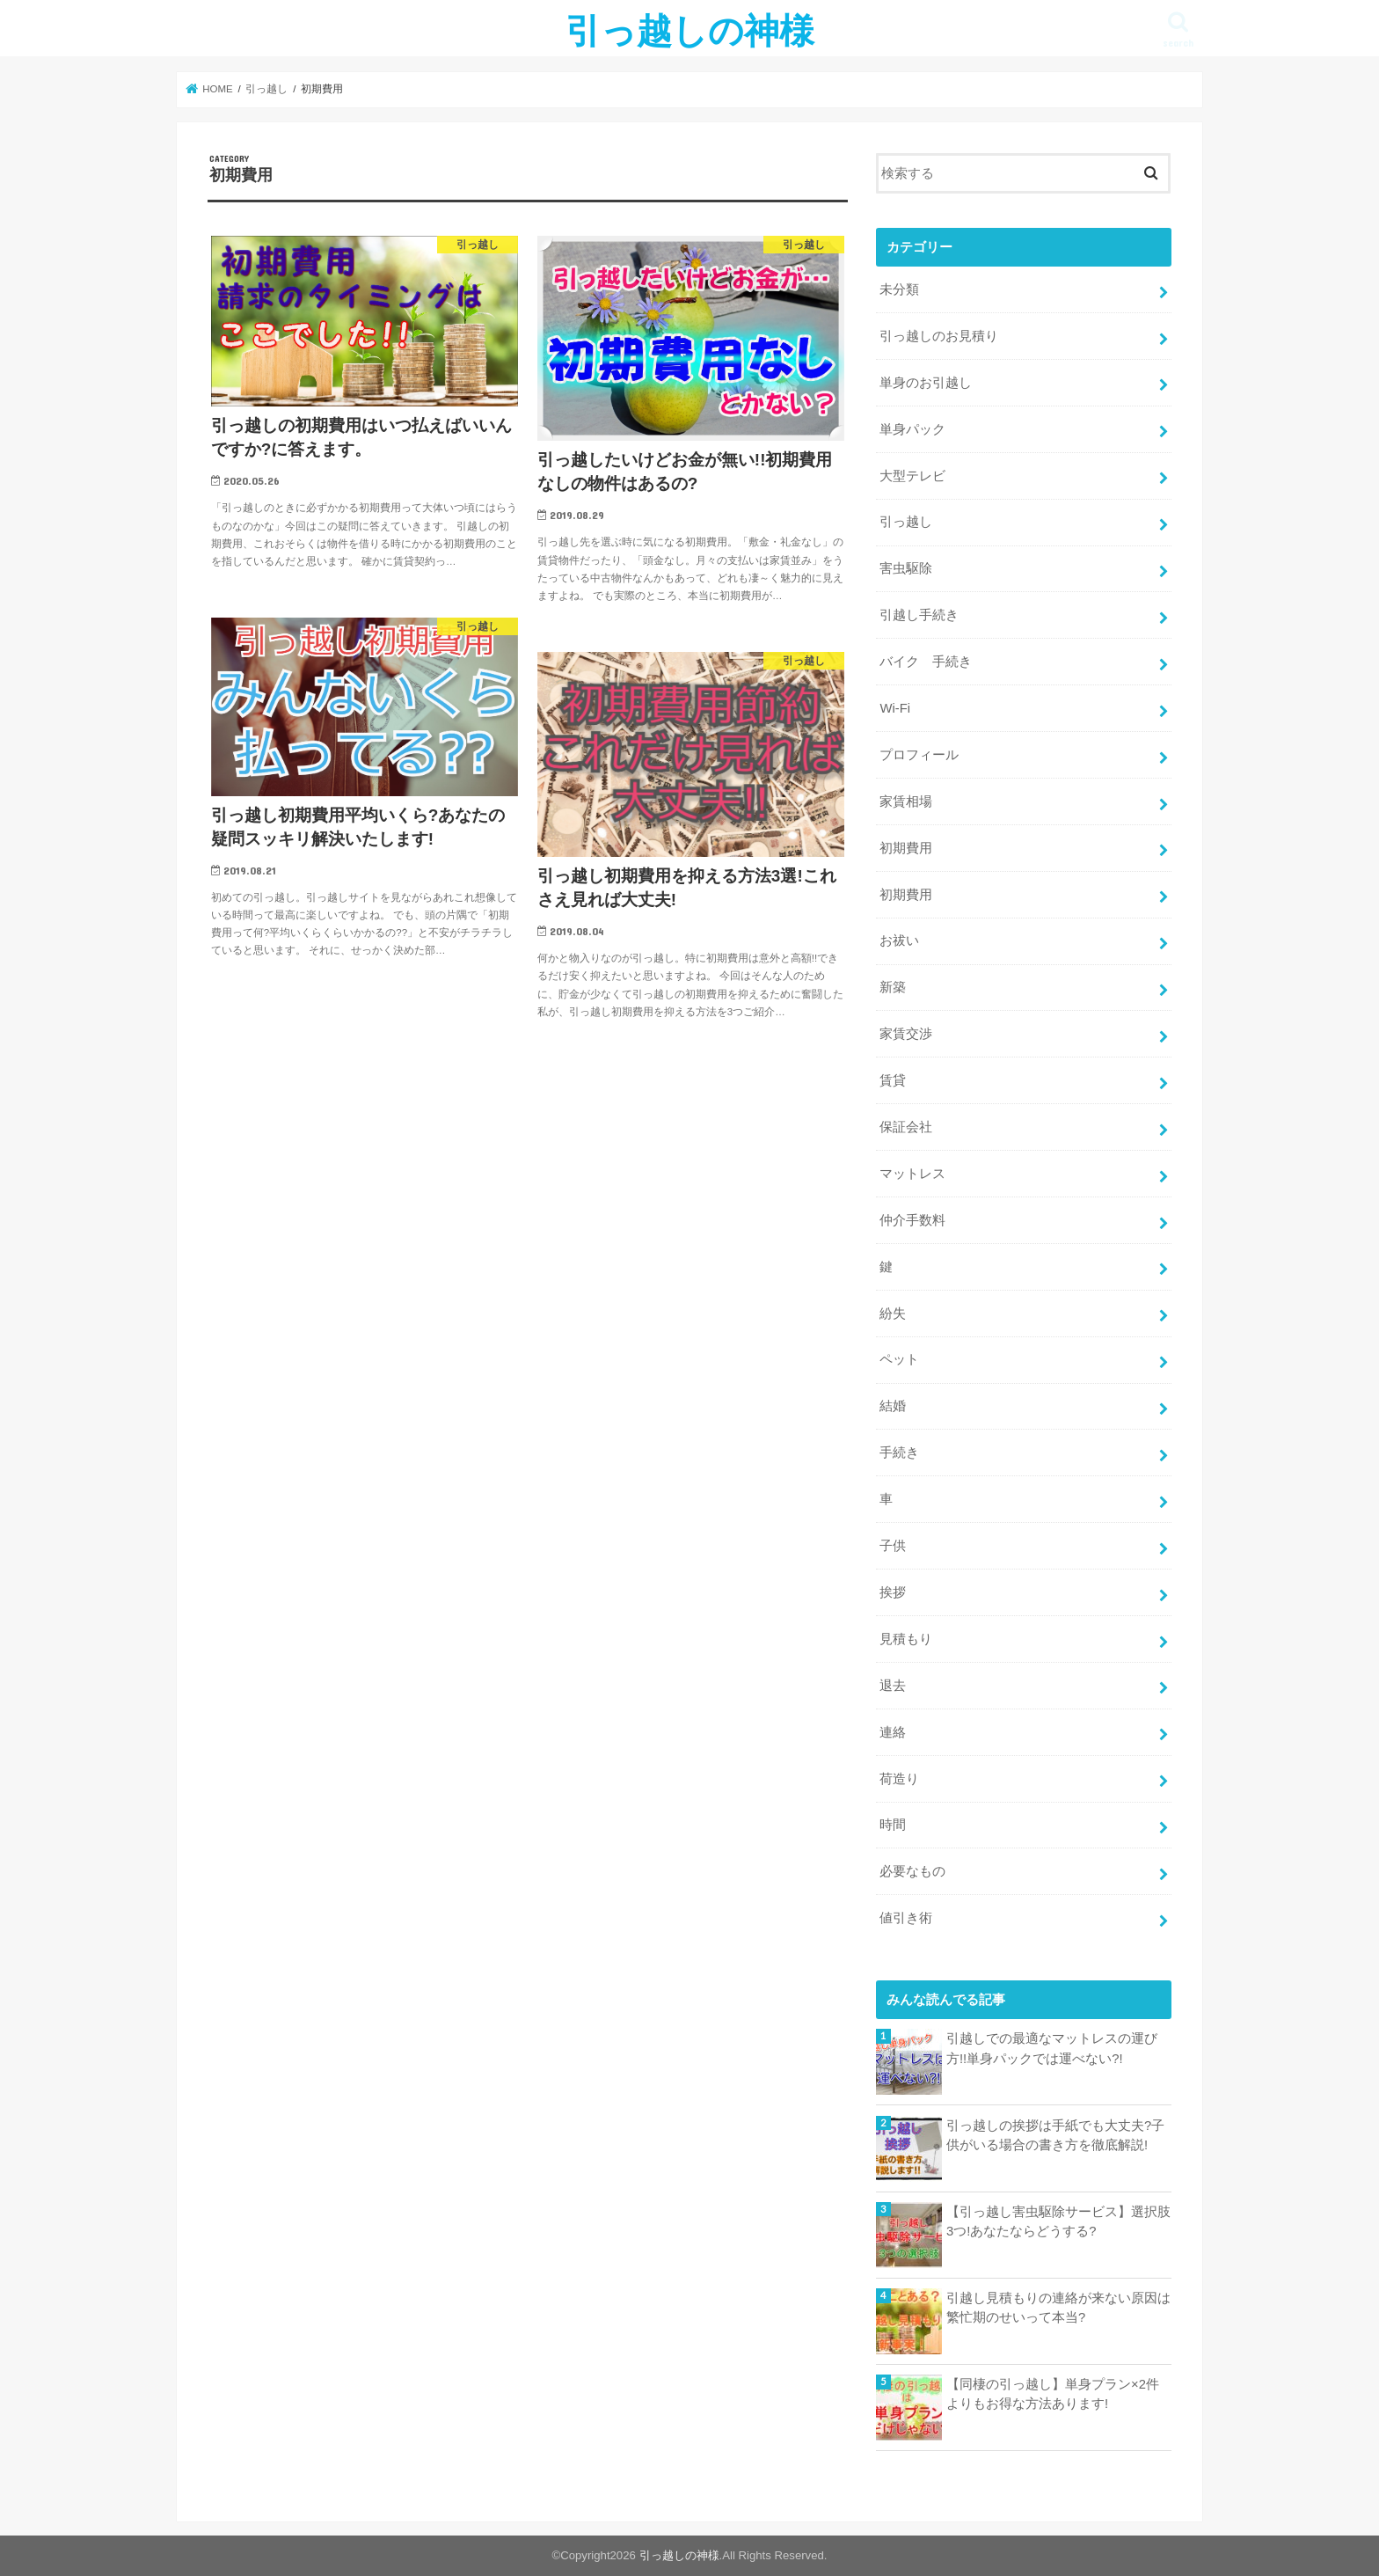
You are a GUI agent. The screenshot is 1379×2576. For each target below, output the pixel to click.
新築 (892, 987)
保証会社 (905, 1127)
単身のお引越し (925, 383)
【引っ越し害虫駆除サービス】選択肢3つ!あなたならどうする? (1058, 2221)
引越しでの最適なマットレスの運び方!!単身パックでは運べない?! (1051, 2048)
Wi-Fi (894, 708)
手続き (899, 1452)
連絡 (892, 1732)
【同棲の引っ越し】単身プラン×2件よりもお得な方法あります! (1052, 2394)
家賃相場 (905, 801)
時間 (892, 1825)
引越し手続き (919, 615)
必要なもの (912, 1871)
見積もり (905, 1639)
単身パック (912, 429)
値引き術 (905, 1918)
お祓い (899, 940)
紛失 (892, 1313)
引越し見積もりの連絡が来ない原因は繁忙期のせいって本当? (1058, 2307)
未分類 (899, 289)
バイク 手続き (925, 662)
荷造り (899, 1779)
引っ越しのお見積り (938, 336)
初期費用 (905, 848)
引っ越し (905, 522)
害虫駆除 (905, 568)
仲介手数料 (912, 1220)
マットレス (912, 1174)
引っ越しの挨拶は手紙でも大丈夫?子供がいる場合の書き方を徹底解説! (1055, 2135)
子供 (892, 1546)
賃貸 (892, 1080)
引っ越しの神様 (689, 29)
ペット (899, 1359)
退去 (892, 1686)
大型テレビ (912, 476)
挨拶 (892, 1592)
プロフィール (919, 755)
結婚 (892, 1406)
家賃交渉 (905, 1034)
